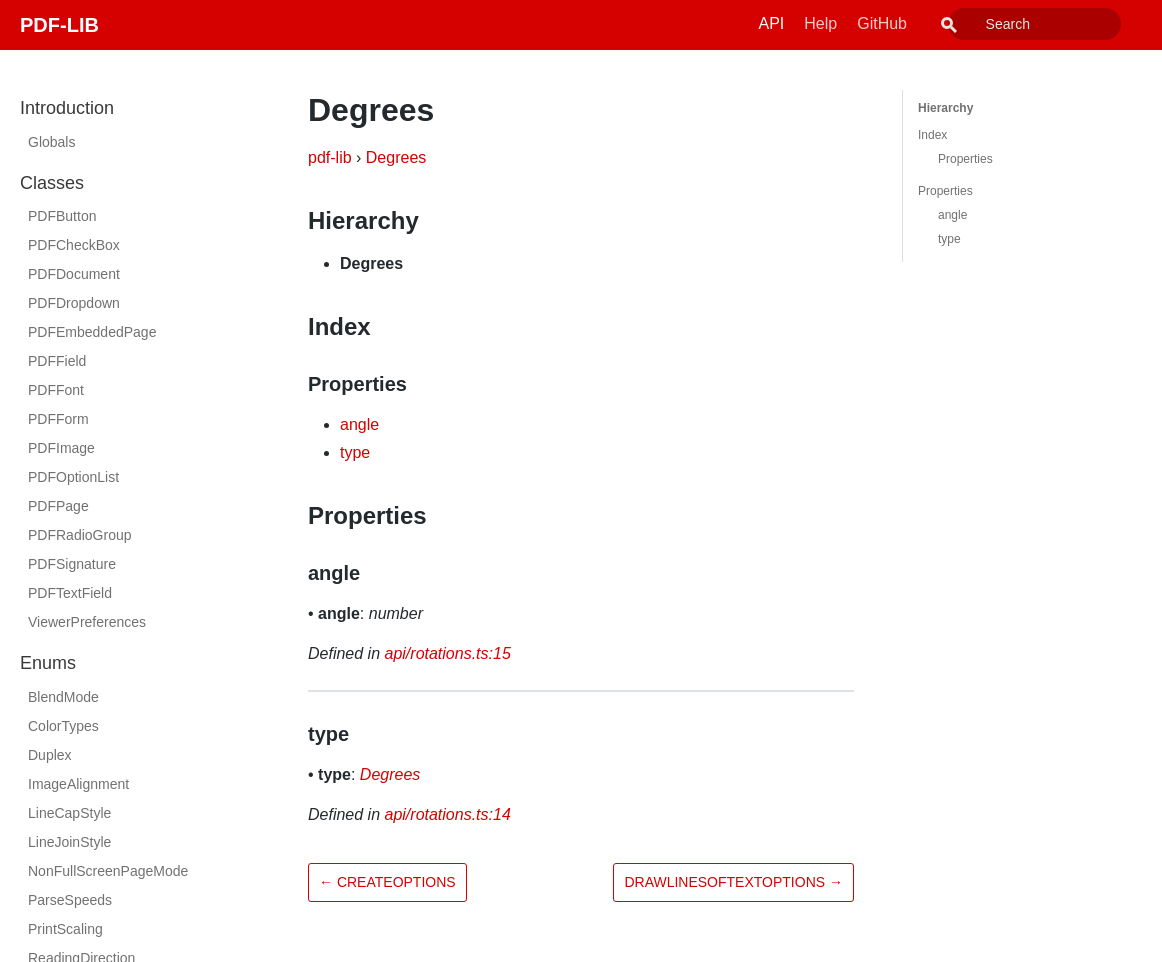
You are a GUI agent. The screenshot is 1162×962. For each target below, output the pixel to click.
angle (359, 424)
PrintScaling (65, 929)
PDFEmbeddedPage (92, 332)
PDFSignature (72, 564)
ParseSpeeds (70, 900)
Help (865, 23)
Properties (965, 159)
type (355, 452)
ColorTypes (63, 726)
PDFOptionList (73, 477)
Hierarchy (945, 108)
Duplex (50, 755)
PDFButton (62, 216)
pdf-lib (330, 157)
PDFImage (61, 448)
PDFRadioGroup (80, 535)
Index (932, 135)
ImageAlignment (78, 784)
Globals (51, 142)
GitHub (927, 23)
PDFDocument (74, 274)
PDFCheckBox (74, 245)
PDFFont (56, 390)
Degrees (396, 157)
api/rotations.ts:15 (448, 653)
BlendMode (63, 697)
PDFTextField (70, 593)
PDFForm (58, 419)
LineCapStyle (69, 813)
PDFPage (58, 506)
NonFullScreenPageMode (108, 871)
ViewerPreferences (87, 622)
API (817, 23)
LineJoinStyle (69, 842)
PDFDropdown (74, 303)
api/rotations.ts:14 (448, 814)
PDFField (57, 361)
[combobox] (1057, 24)
